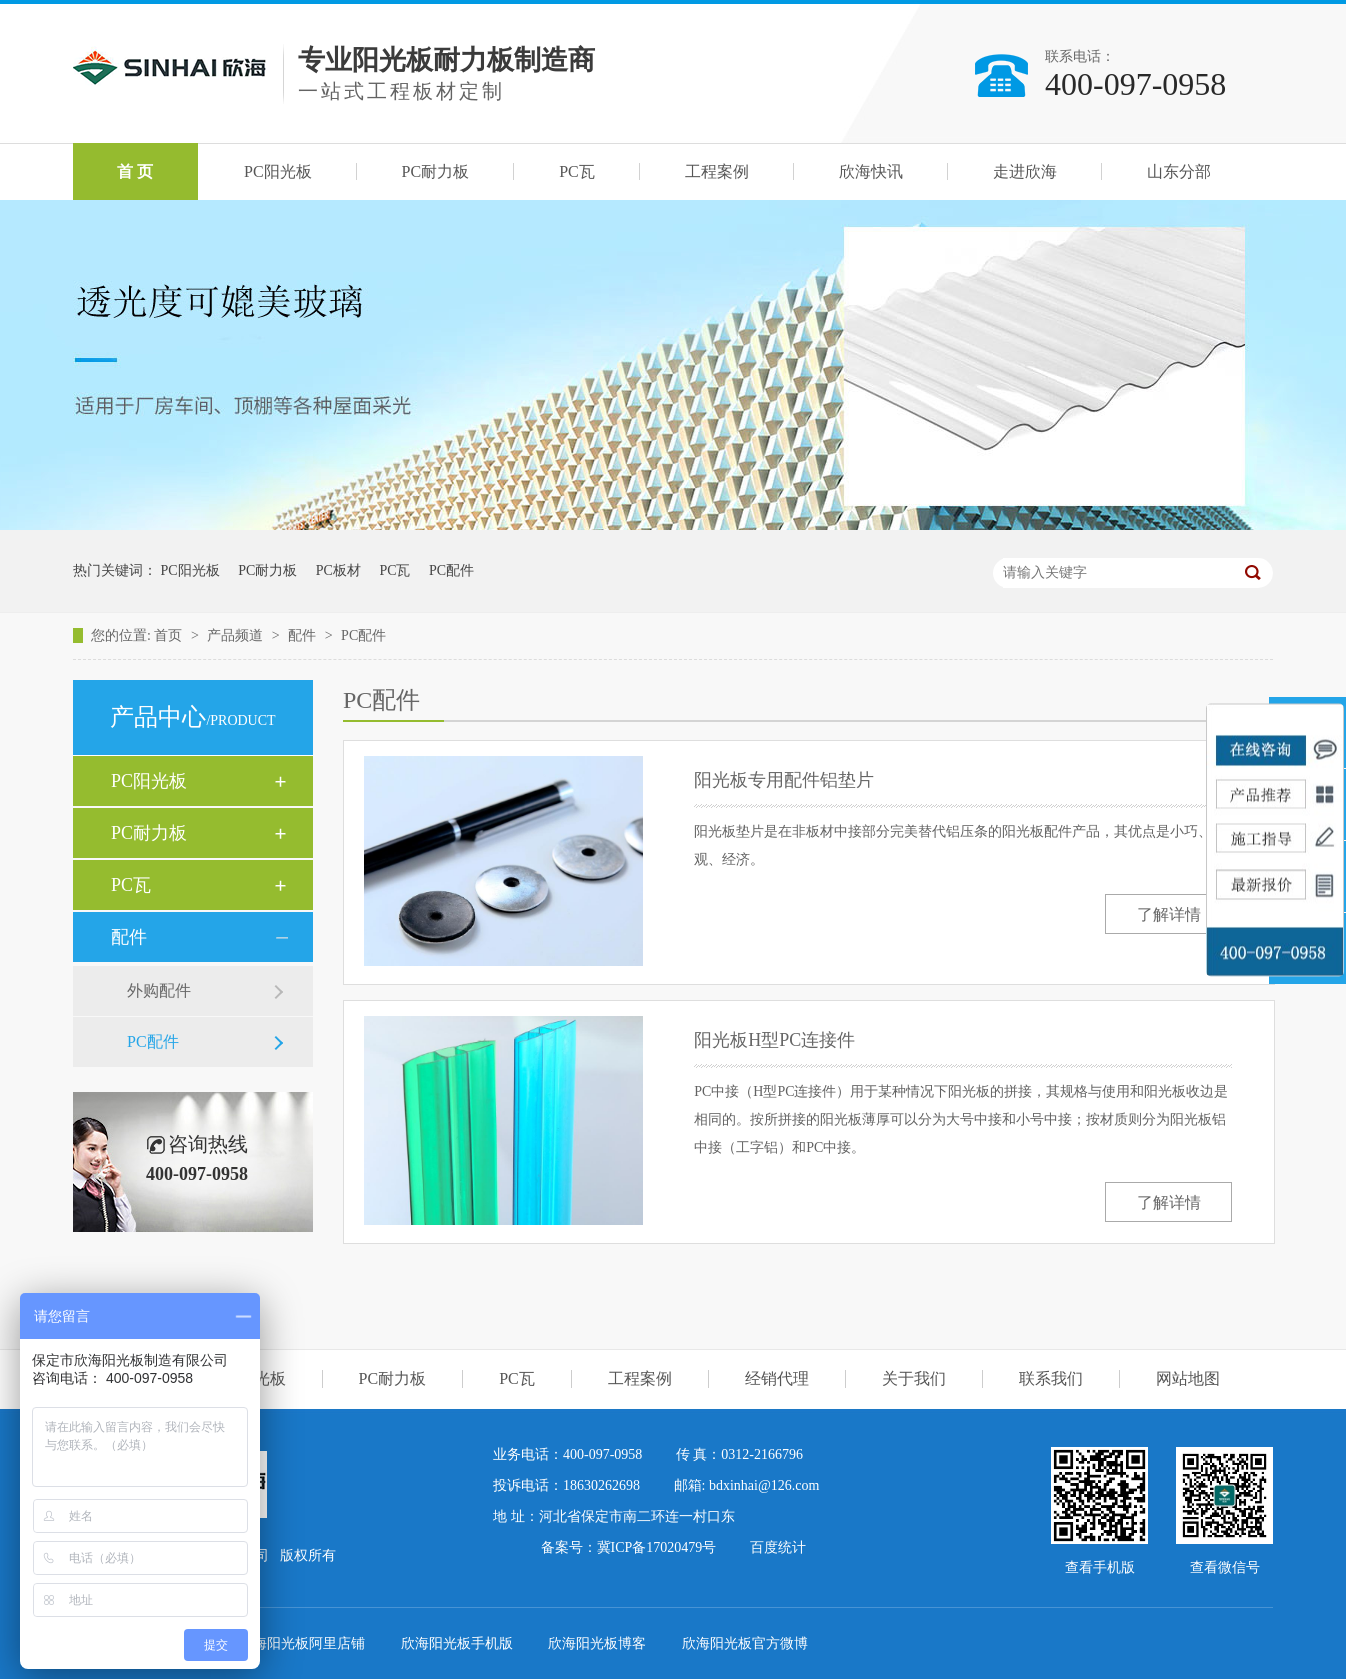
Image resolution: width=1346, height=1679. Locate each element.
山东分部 (1179, 171)
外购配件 (159, 990)
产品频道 (237, 635)
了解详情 (1169, 914)
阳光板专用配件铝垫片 (784, 780)
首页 (170, 635)
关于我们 (914, 1378)
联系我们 (1051, 1378)
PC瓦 (577, 171)
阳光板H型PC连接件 (774, 1040)
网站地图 (1188, 1378)
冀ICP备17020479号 (657, 1547)
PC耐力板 (436, 171)
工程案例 (717, 171)
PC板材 (338, 570)
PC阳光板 (278, 171)
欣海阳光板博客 (599, 1643)
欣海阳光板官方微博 (745, 1643)
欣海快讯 (871, 171)
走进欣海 (1025, 171)
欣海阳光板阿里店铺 (304, 1643)
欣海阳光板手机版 (459, 1643)
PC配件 (451, 570)
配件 (304, 635)
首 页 (135, 171)
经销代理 (777, 1378)
